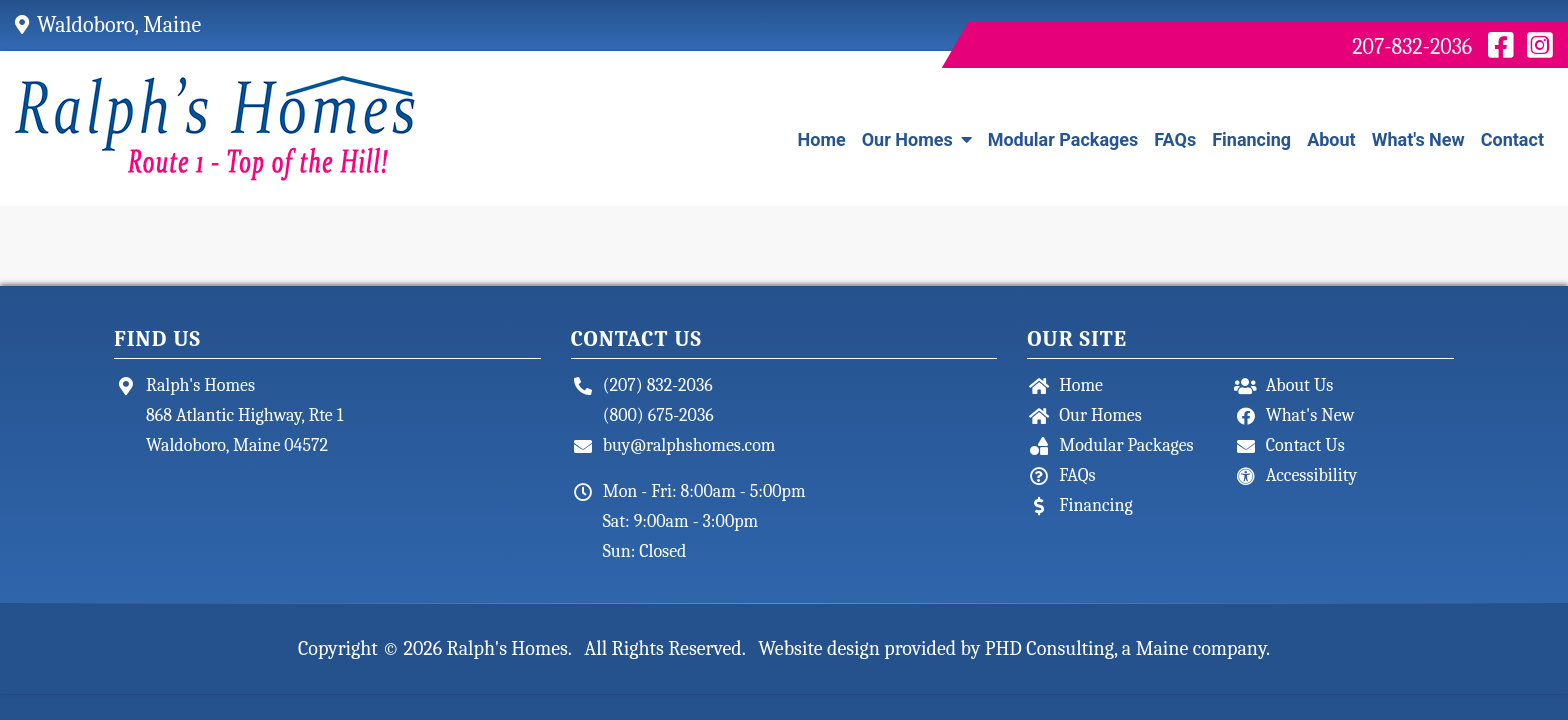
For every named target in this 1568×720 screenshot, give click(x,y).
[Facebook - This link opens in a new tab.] (1501, 47)
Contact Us (1305, 445)
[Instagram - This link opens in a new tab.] (1540, 47)
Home (822, 139)
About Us (1300, 385)
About (1331, 139)
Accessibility (1312, 475)
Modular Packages (1063, 139)
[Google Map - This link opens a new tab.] (26, 25)
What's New (1418, 139)
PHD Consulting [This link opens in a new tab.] (1049, 648)
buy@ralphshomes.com (689, 445)
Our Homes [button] (917, 139)
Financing (1251, 139)
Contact (1512, 139)
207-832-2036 (1412, 47)
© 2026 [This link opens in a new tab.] (412, 648)
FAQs (1175, 139)
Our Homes (1100, 415)
